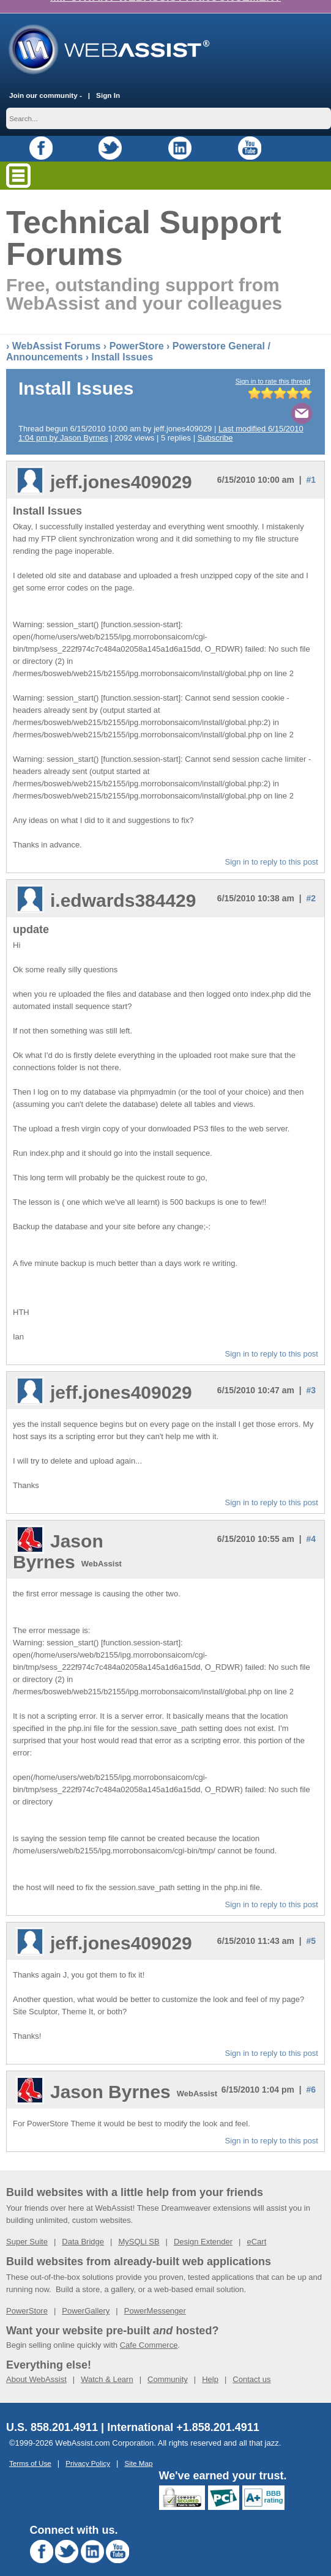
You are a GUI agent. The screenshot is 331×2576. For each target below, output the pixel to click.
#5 (311, 1927)
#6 (311, 2076)
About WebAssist (36, 2365)
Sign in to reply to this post (271, 848)
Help (210, 2365)
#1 (311, 466)
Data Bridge (83, 2228)
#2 (311, 885)
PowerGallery (86, 2297)
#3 (311, 1377)
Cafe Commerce (149, 2331)
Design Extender (203, 2228)
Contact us (251, 2365)
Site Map (138, 2450)
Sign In (108, 82)
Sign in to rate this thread (273, 367)
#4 (311, 1525)
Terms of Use (30, 2450)
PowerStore (137, 332)
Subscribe (215, 424)
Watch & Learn (107, 2365)
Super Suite (27, 2228)
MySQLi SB (138, 2228)
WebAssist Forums (56, 332)
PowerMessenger (155, 2297)
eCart (256, 2228)
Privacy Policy (87, 2450)
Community (167, 2365)
